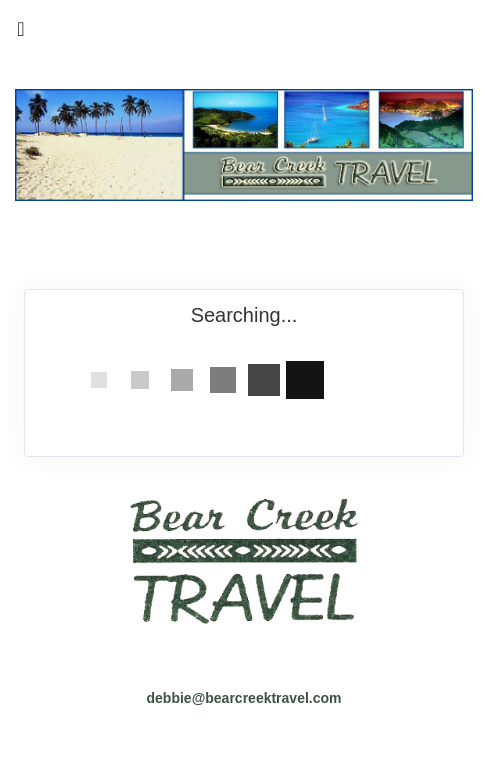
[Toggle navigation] (21, 34)
